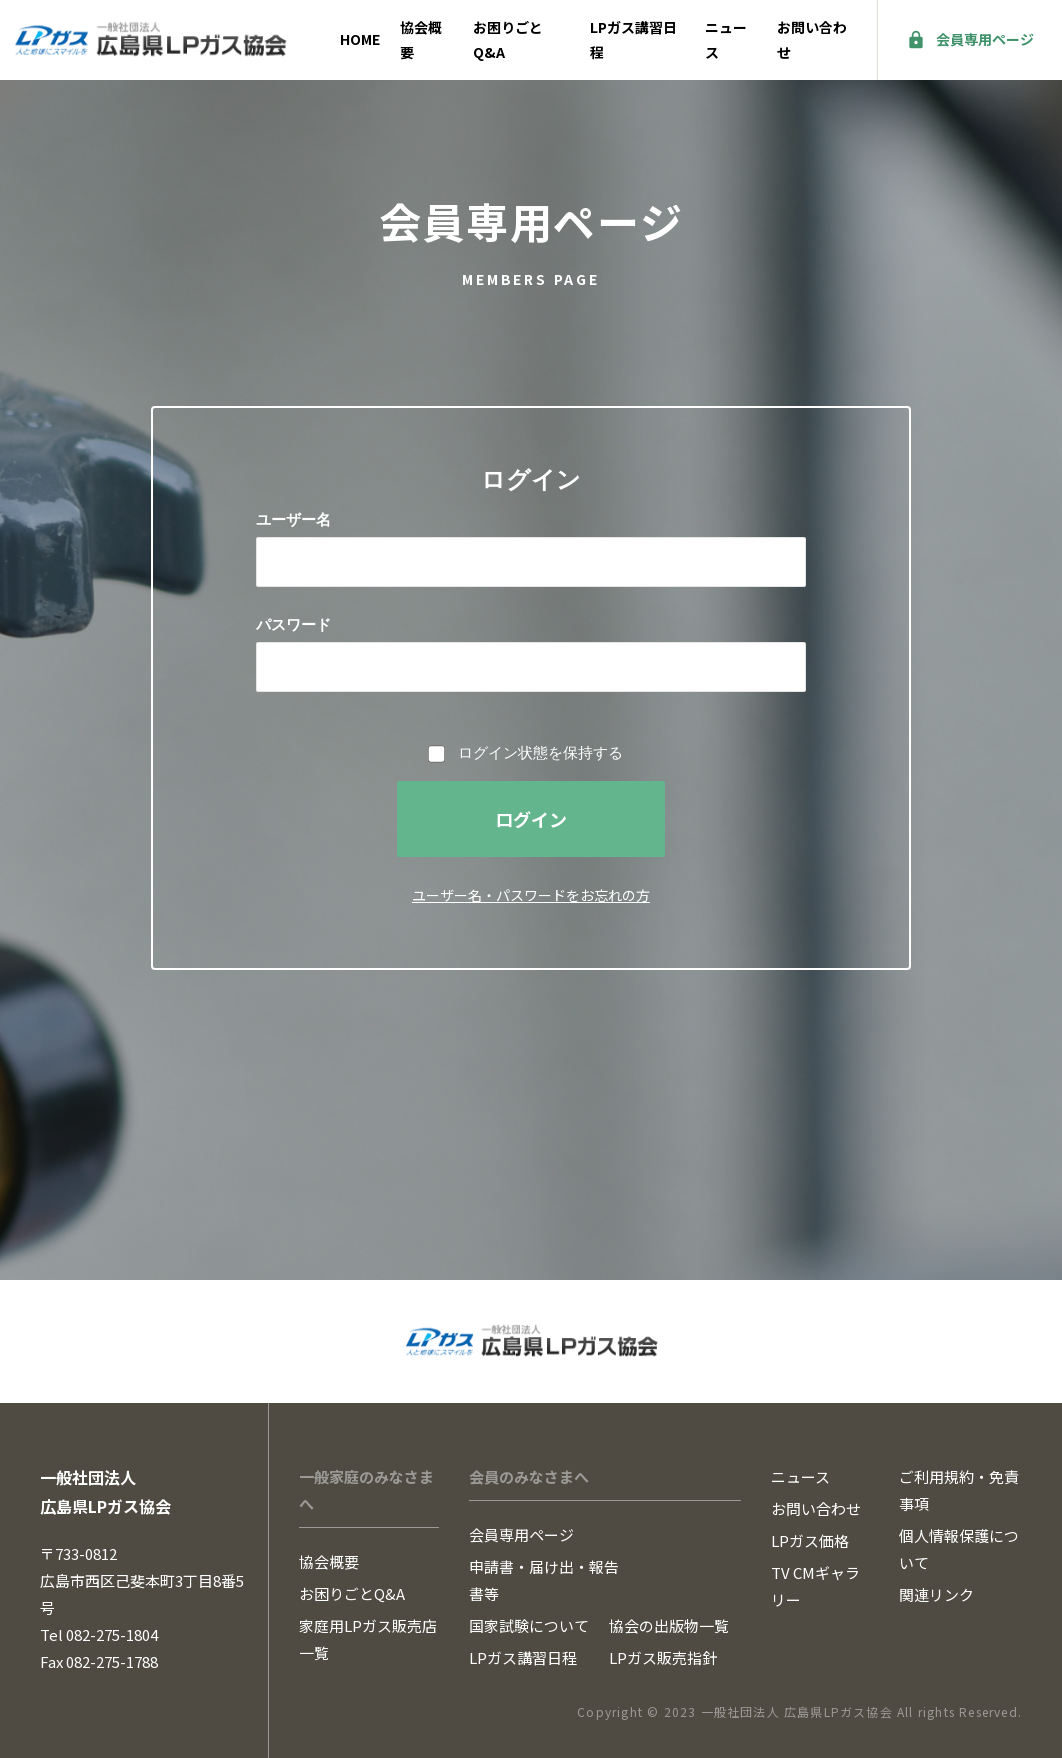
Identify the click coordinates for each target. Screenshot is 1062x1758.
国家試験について (529, 1625)
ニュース (726, 39)
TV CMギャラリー (815, 1586)
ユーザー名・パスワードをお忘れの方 (531, 895)
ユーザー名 (293, 519)
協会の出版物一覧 (669, 1625)
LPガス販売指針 (663, 1657)
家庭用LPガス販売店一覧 (368, 1639)
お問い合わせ (812, 39)
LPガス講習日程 (633, 39)
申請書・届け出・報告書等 (544, 1580)
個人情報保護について (959, 1549)
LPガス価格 (810, 1540)
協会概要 (421, 39)
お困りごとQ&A (508, 39)
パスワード (293, 624)
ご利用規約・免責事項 (959, 1490)
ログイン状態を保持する (540, 752)
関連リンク (936, 1594)
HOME (360, 39)
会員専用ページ (985, 39)
